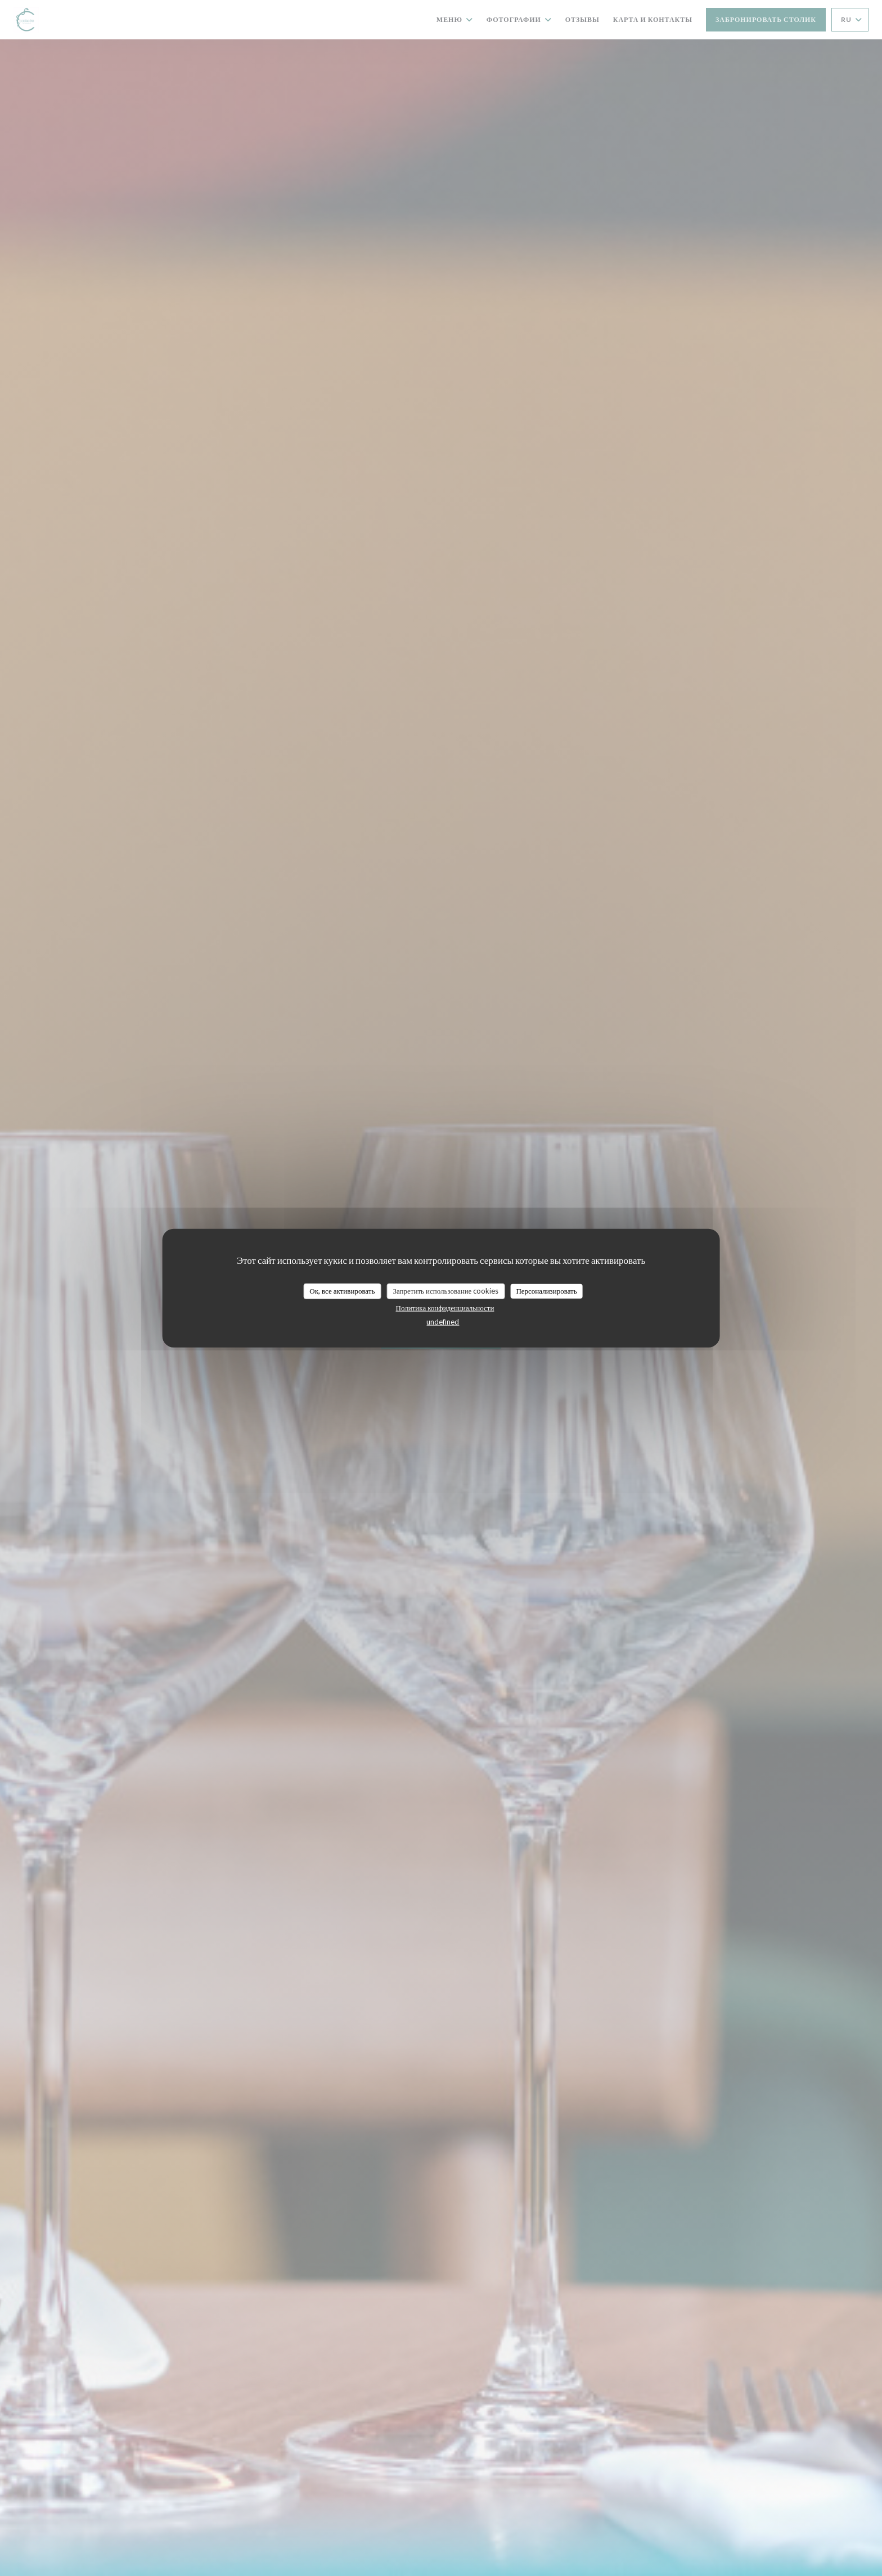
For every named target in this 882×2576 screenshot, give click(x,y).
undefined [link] (442, 1321)
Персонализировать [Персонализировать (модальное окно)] (546, 1290)
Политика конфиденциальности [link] (445, 1307)
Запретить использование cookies (445, 1290)
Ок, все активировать (342, 1290)
